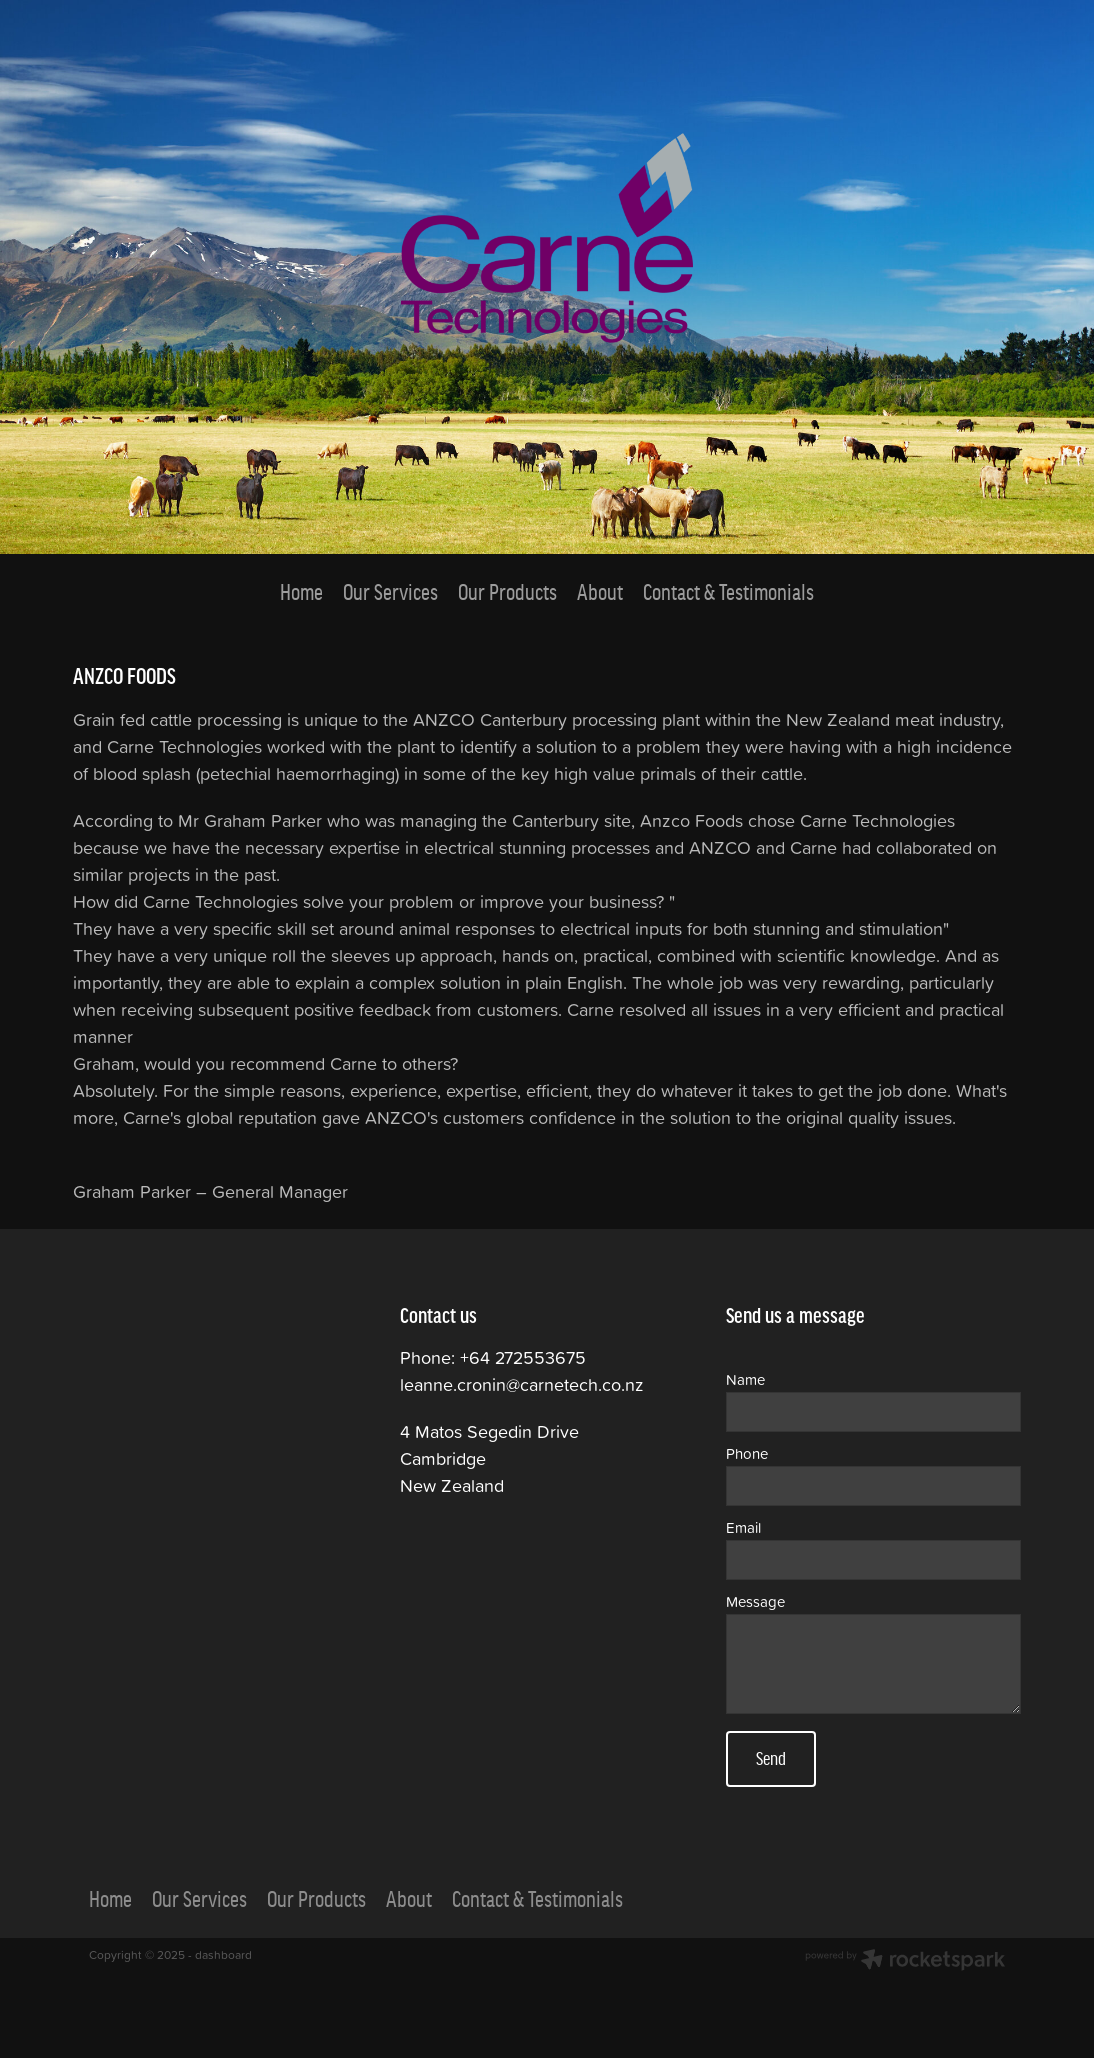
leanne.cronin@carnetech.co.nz (522, 1384)
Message (755, 1601)
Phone (747, 1453)
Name (745, 1379)
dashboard (223, 1954)
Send (771, 1758)
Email (743, 1527)
